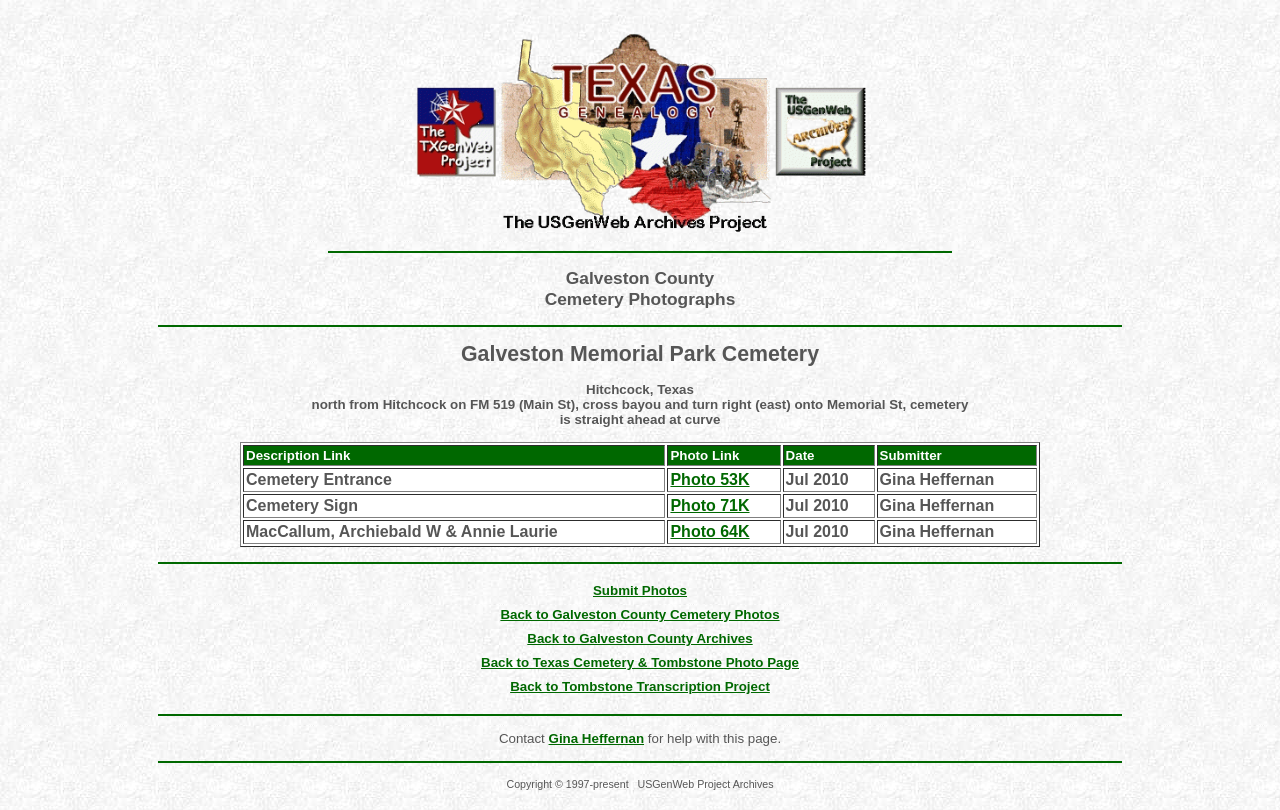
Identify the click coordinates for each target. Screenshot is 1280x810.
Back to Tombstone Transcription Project (640, 686)
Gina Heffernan (597, 738)
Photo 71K (709, 505)
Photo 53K (709, 479)
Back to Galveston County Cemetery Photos (639, 614)
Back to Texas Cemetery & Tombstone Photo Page (640, 662)
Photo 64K (709, 531)
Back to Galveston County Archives (639, 638)
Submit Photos (640, 590)
